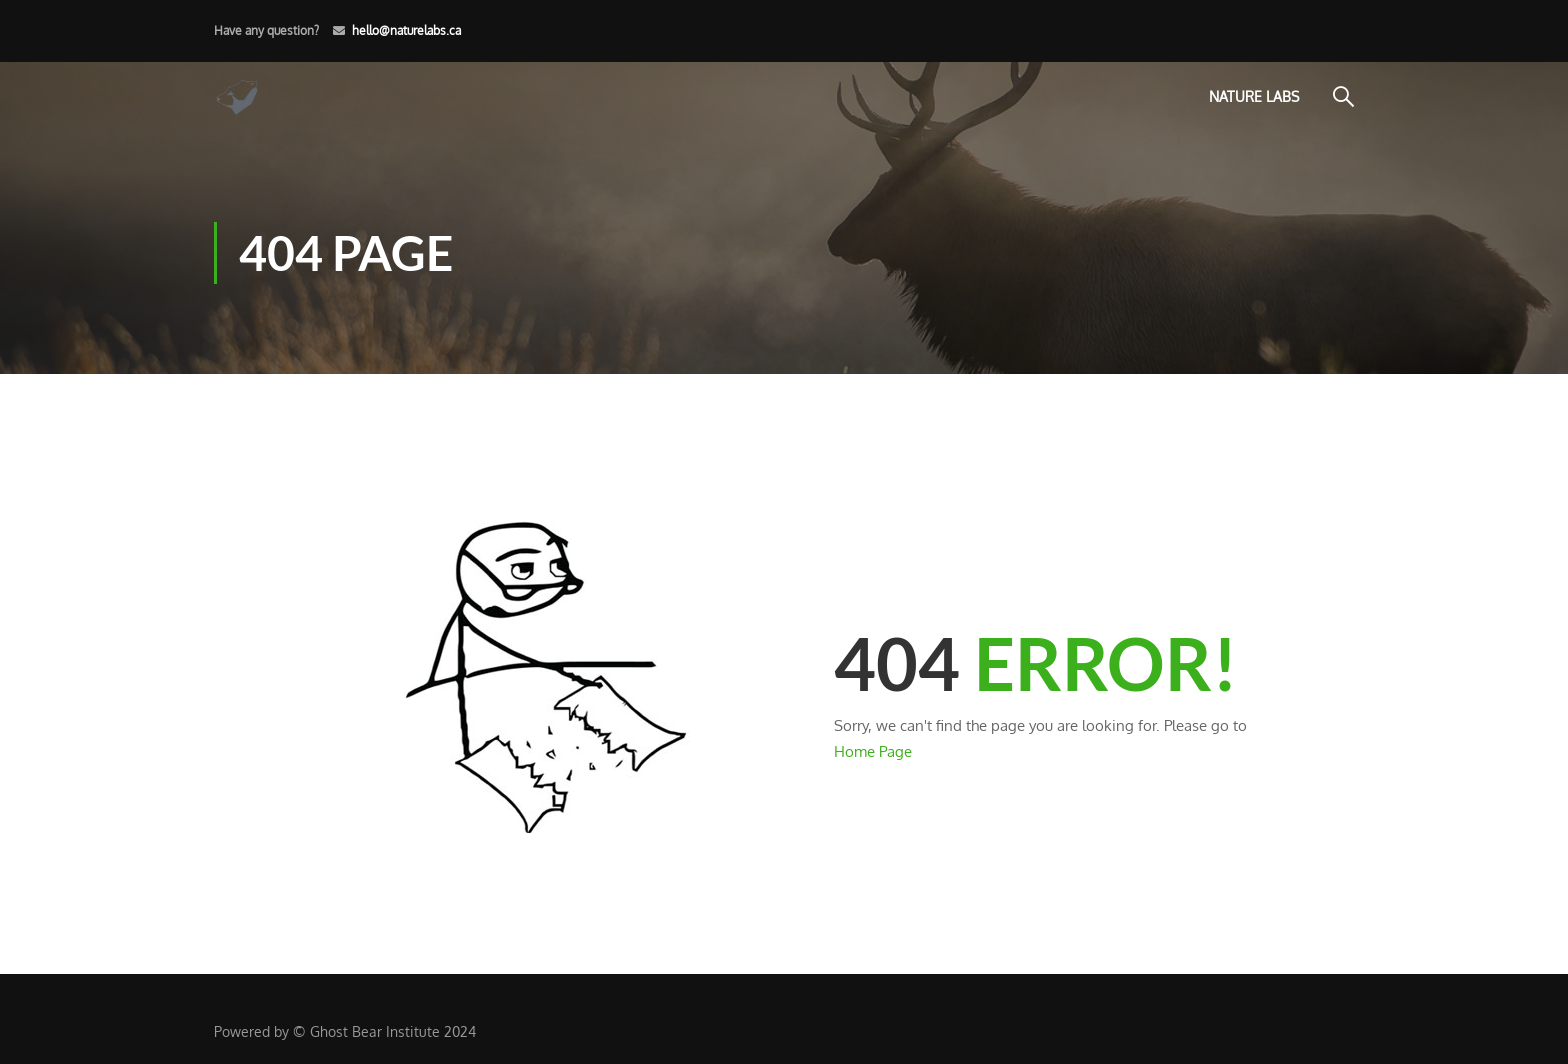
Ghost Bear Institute (375, 1031)
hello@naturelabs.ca (406, 30)
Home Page (873, 751)
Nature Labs (1254, 96)
